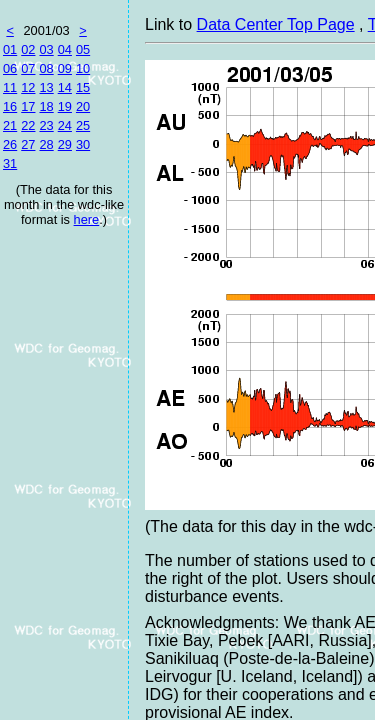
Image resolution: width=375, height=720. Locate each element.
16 (10, 106)
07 (28, 68)
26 (10, 144)
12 (28, 87)
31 (10, 163)
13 (46, 87)
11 (10, 87)
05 (83, 49)
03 (46, 49)
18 (46, 106)
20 (83, 106)
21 (10, 125)
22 (28, 125)
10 (83, 68)
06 (10, 68)
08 (46, 68)
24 (65, 125)
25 (83, 125)
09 (65, 68)
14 (65, 87)
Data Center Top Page (276, 24)
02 (28, 49)
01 (10, 49)
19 (65, 106)
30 (83, 144)
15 (83, 87)
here (87, 219)
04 (65, 49)
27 (28, 144)
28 (46, 144)
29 (65, 144)
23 (46, 125)
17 (28, 106)
